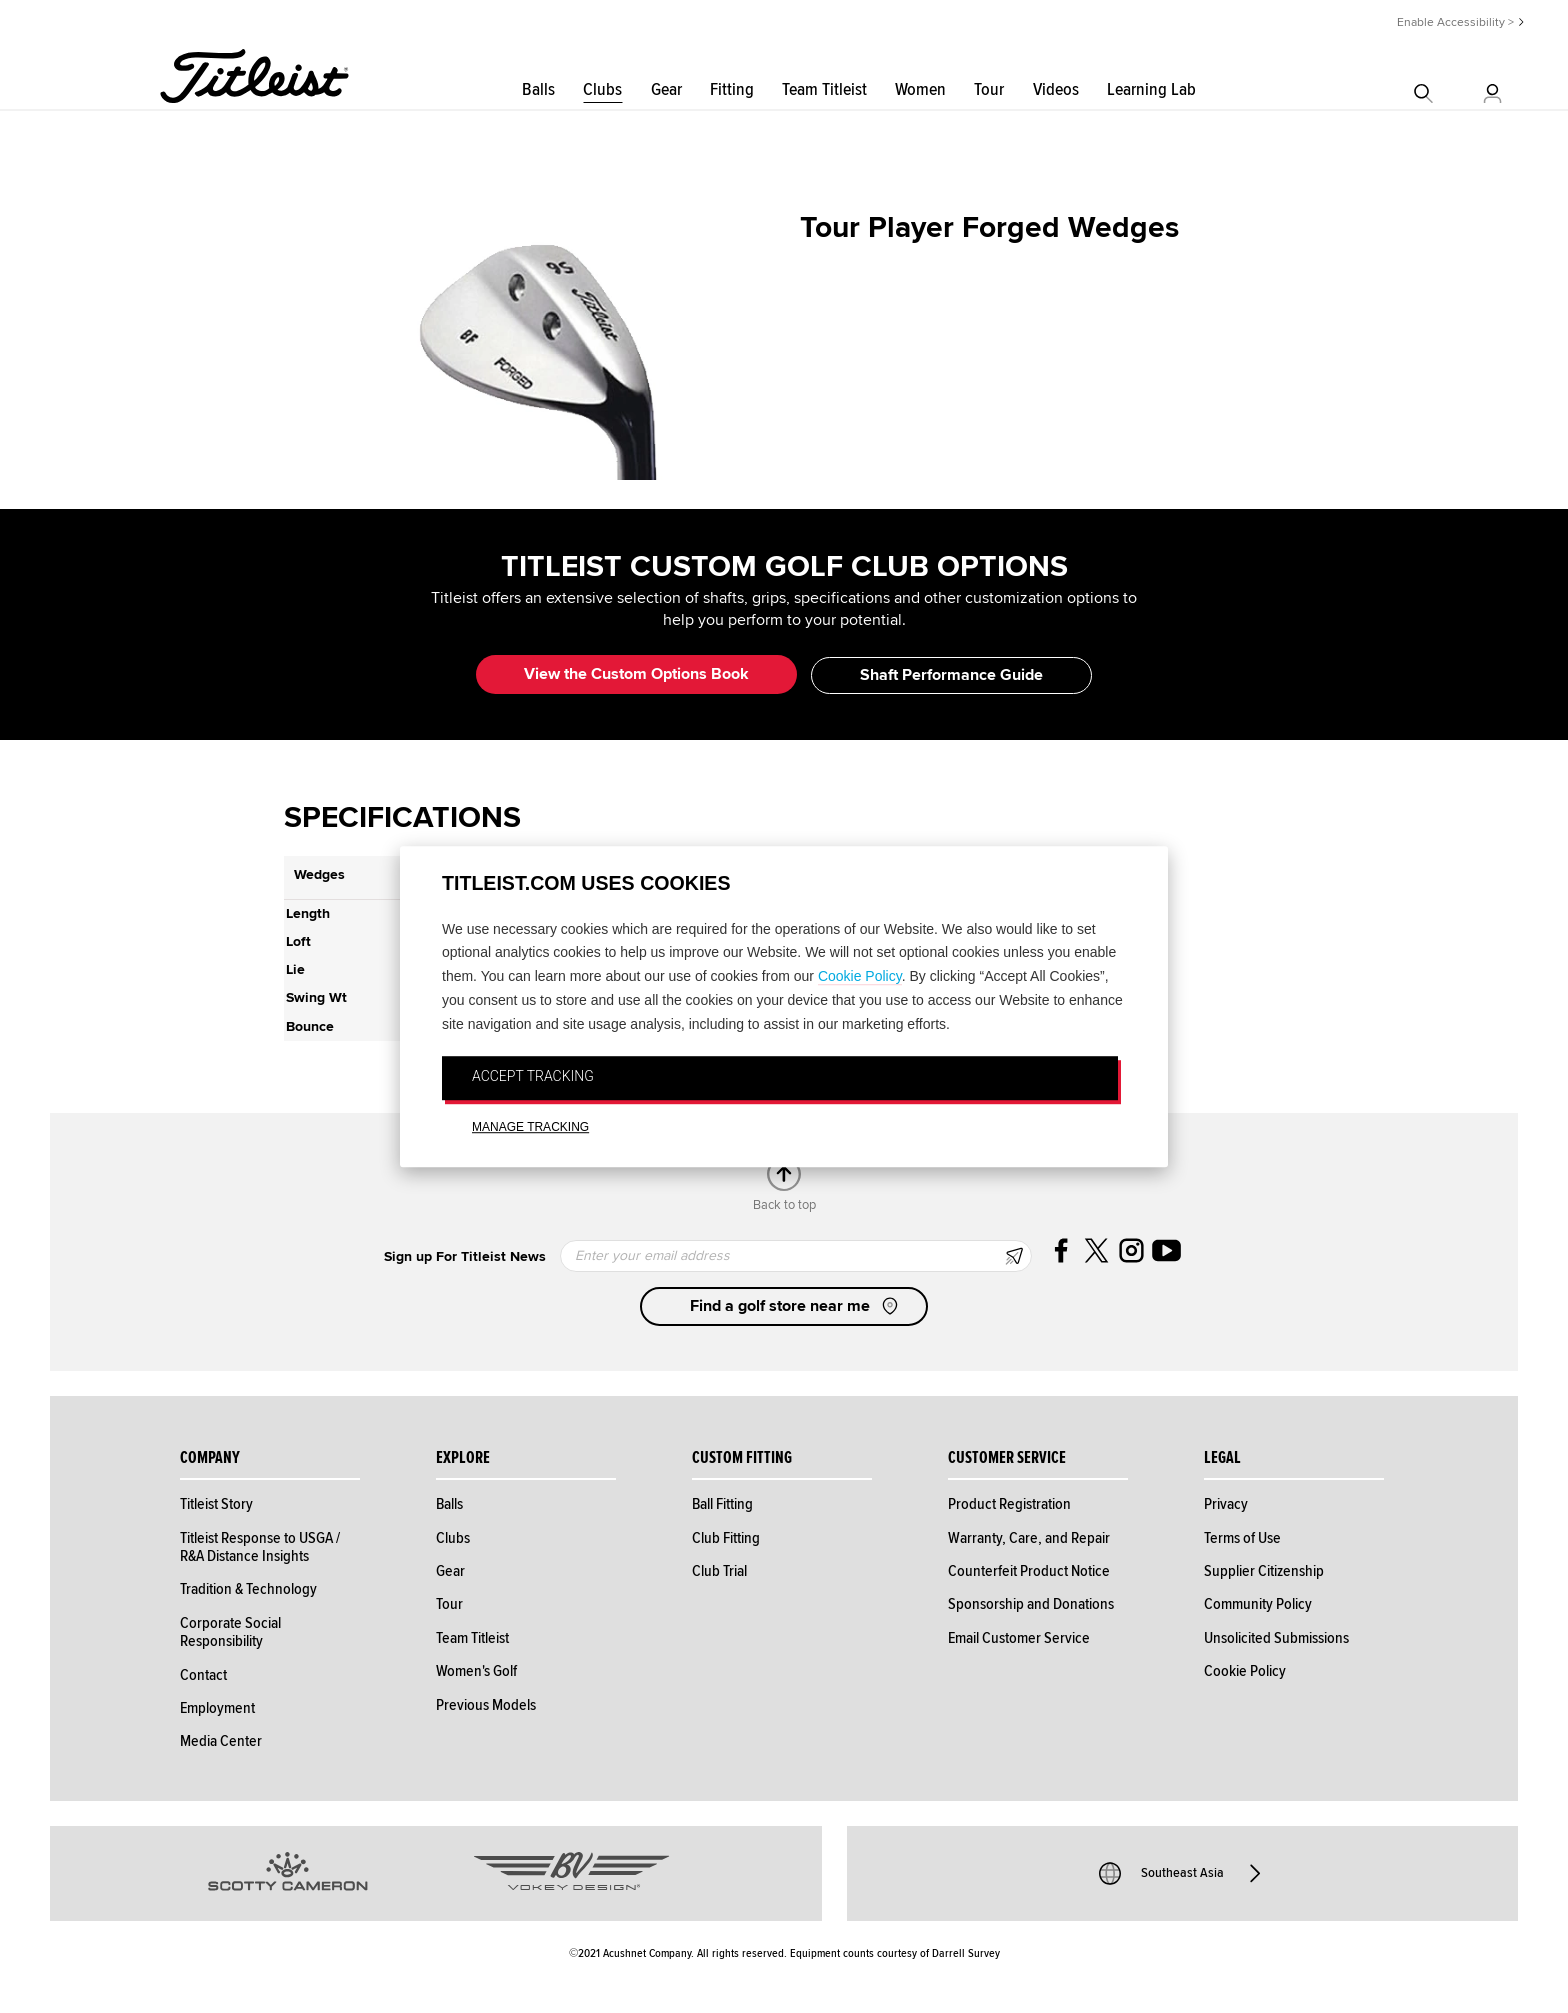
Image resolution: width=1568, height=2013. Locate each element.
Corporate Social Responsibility (230, 1632)
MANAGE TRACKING (530, 1127)
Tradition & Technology (248, 1589)
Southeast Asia (1182, 1873)
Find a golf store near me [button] (796, 1306)
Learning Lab (1151, 89)
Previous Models (486, 1705)
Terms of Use (1242, 1538)
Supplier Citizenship (1264, 1571)
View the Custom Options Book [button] (636, 674)
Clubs (602, 89)
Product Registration (1009, 1504)
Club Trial (719, 1571)
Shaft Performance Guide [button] (951, 675)
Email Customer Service (1019, 1638)
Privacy (1226, 1504)
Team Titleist (824, 89)
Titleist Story (216, 1504)
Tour (989, 89)
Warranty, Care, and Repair (1029, 1538)
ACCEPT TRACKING (533, 1077)
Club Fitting (726, 1538)
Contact (203, 1675)
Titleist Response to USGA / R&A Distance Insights (260, 1547)
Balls (538, 89)
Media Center (221, 1741)
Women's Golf (476, 1671)
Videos (1056, 89)
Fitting (732, 89)
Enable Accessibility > (1455, 22)
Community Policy (1258, 1604)
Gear (666, 89)
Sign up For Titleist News (465, 1256)
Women (920, 89)
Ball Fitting (722, 1504)
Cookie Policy (860, 976)
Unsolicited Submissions (1276, 1638)
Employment (217, 1708)
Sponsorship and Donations (1031, 1604)
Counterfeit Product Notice (1029, 1571)
